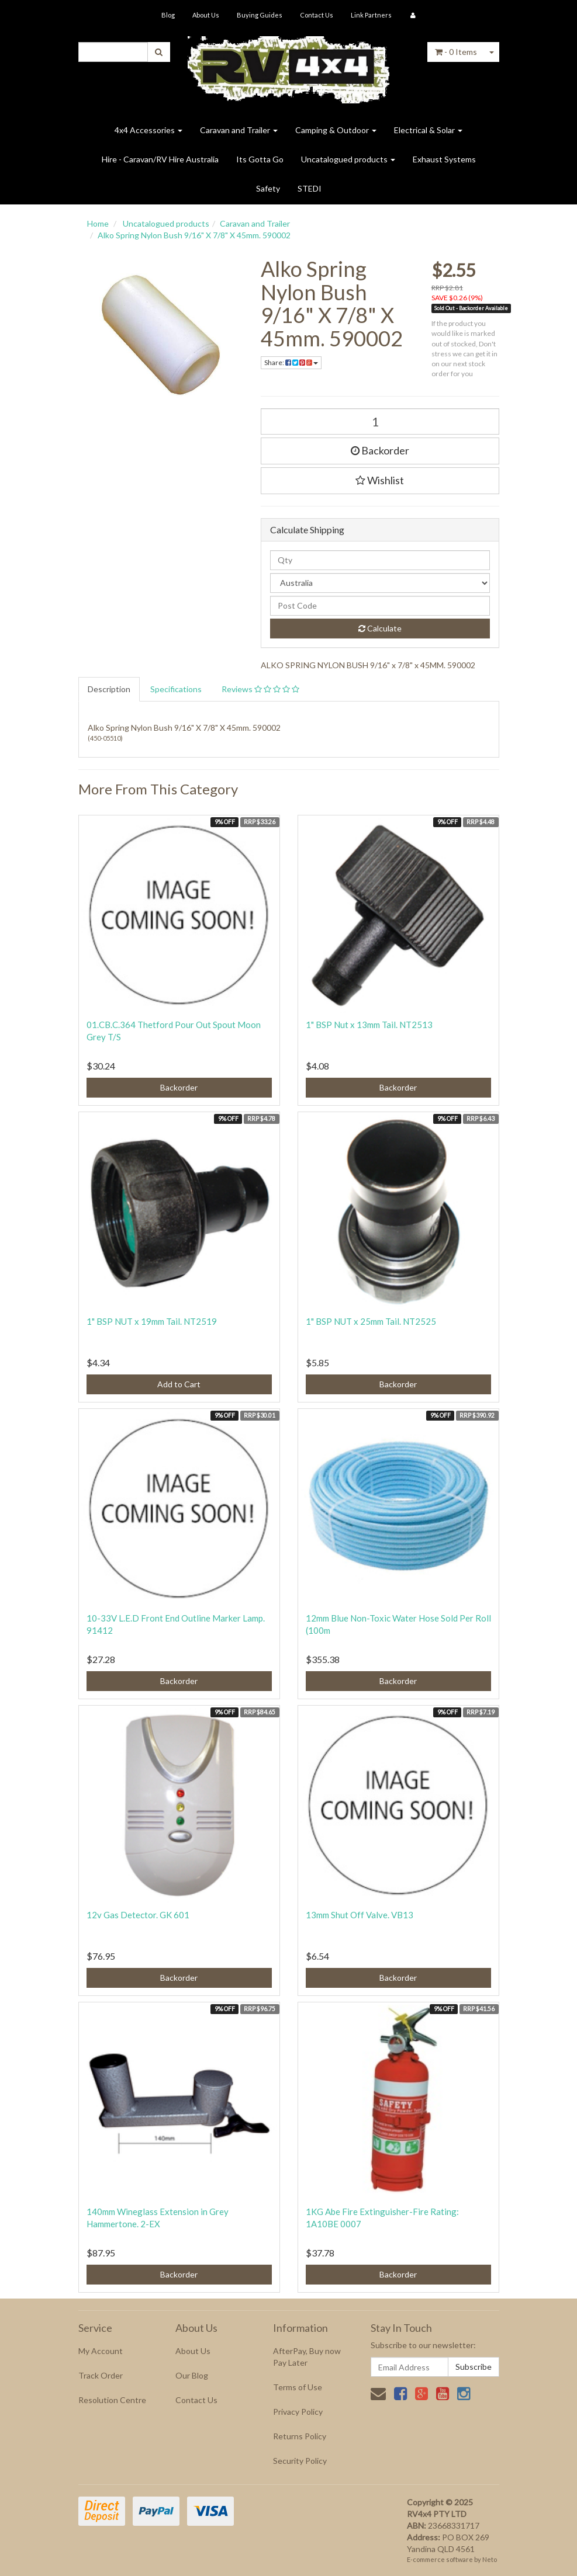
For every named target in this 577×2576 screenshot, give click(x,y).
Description (109, 689)
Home (98, 223)
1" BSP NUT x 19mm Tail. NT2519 (152, 1321)
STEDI (310, 188)
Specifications (176, 689)
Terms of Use (297, 2387)
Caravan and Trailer (239, 130)
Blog (168, 15)
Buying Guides (259, 15)
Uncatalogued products (348, 159)
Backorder (380, 450)
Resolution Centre (112, 2400)
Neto (489, 2559)
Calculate (380, 628)
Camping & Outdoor (335, 130)
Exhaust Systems (444, 159)
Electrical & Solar (428, 130)
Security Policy (300, 2461)
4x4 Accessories (148, 130)
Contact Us (316, 15)
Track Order (100, 2375)
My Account (100, 2351)
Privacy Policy (298, 2412)
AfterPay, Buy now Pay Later (307, 2356)
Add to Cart (179, 1384)
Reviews (260, 689)
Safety (268, 188)
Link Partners (371, 15)
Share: (291, 362)
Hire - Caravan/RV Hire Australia (160, 159)
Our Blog (191, 2375)
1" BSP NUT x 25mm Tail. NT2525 (371, 1321)
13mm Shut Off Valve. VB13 (359, 1915)
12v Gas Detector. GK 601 (138, 1915)
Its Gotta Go (260, 159)
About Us (205, 15)
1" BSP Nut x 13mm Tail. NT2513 (369, 1024)
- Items (456, 52)
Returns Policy (299, 2436)
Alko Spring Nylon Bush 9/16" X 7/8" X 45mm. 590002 (194, 235)
